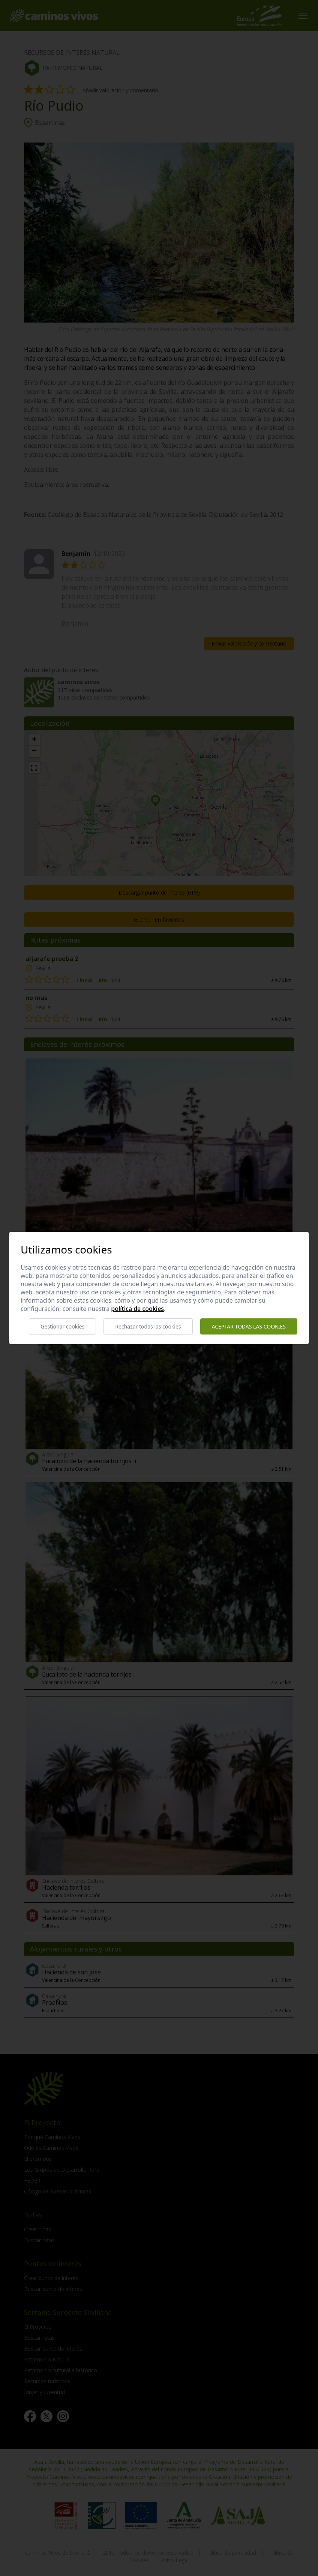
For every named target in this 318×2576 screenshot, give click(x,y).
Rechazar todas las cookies (148, 1326)
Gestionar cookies (62, 1326)
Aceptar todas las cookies (249, 1326)
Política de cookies (137, 1309)
